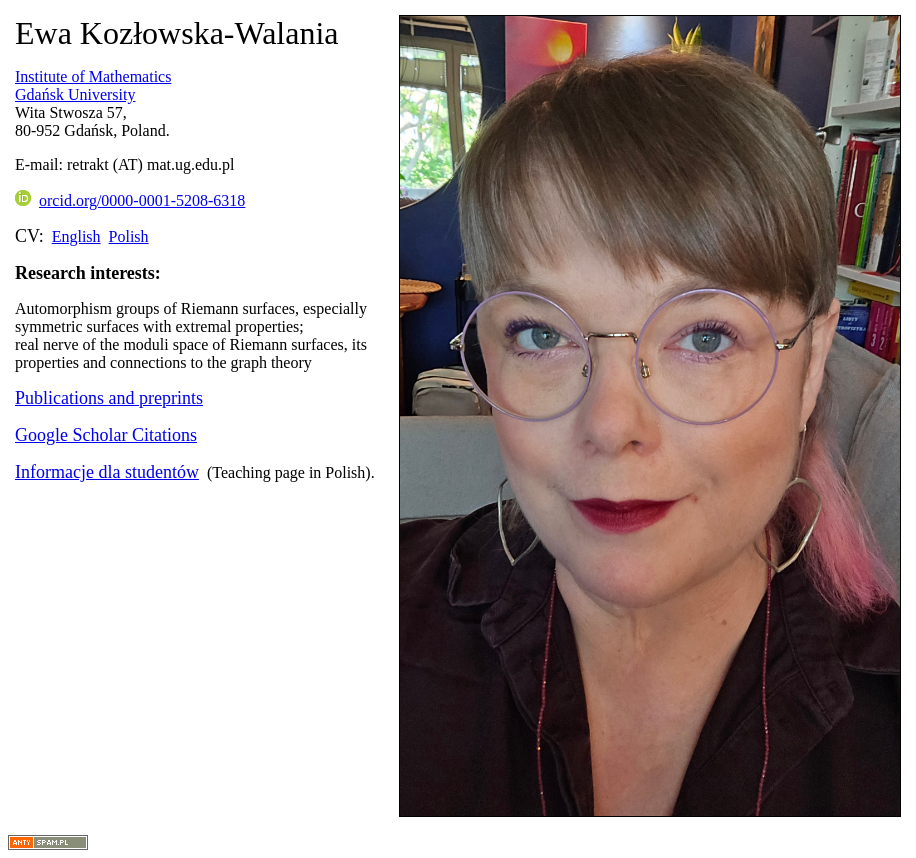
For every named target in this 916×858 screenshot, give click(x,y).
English (76, 236)
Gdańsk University (75, 94)
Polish (129, 236)
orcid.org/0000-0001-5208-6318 (130, 200)
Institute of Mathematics (93, 76)
